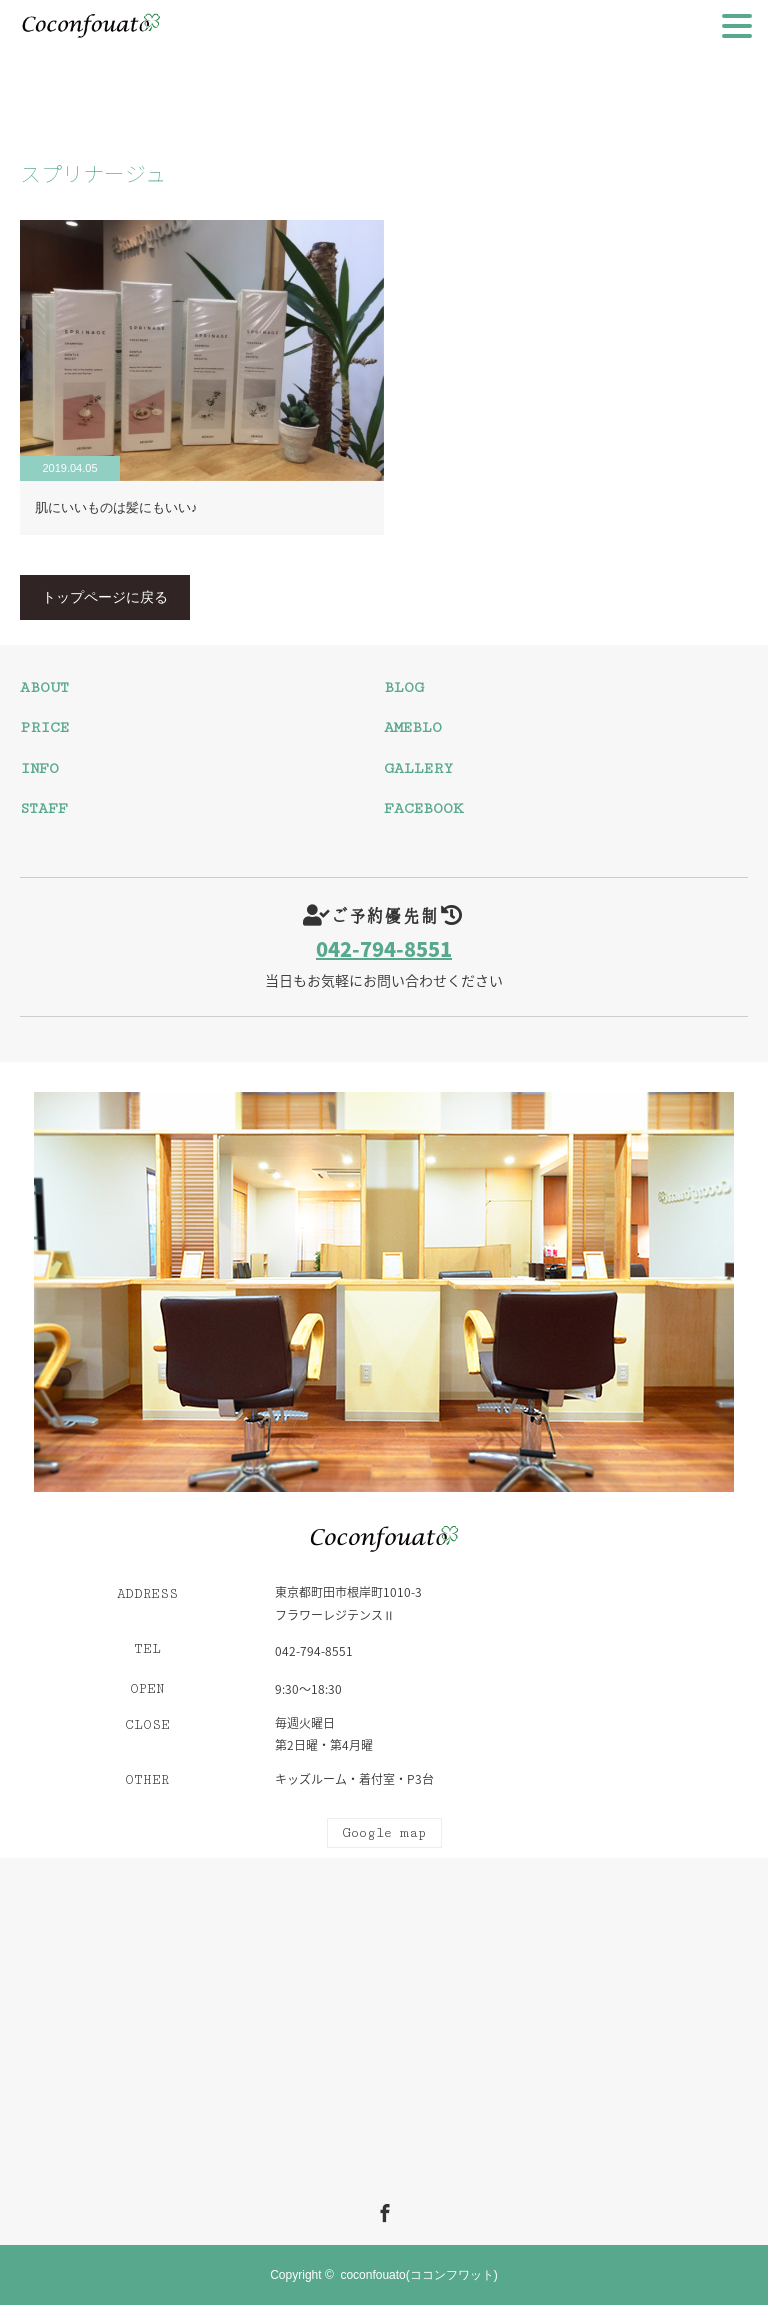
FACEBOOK (423, 808)
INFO (39, 768)
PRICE (44, 727)
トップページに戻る (105, 597)
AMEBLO (413, 727)
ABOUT (44, 687)
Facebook (382, 2210)
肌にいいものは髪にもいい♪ (116, 507)
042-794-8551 (384, 948)
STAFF (44, 808)
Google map (384, 1833)
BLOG (404, 687)
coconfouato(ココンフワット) (418, 2275)
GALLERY (418, 768)
